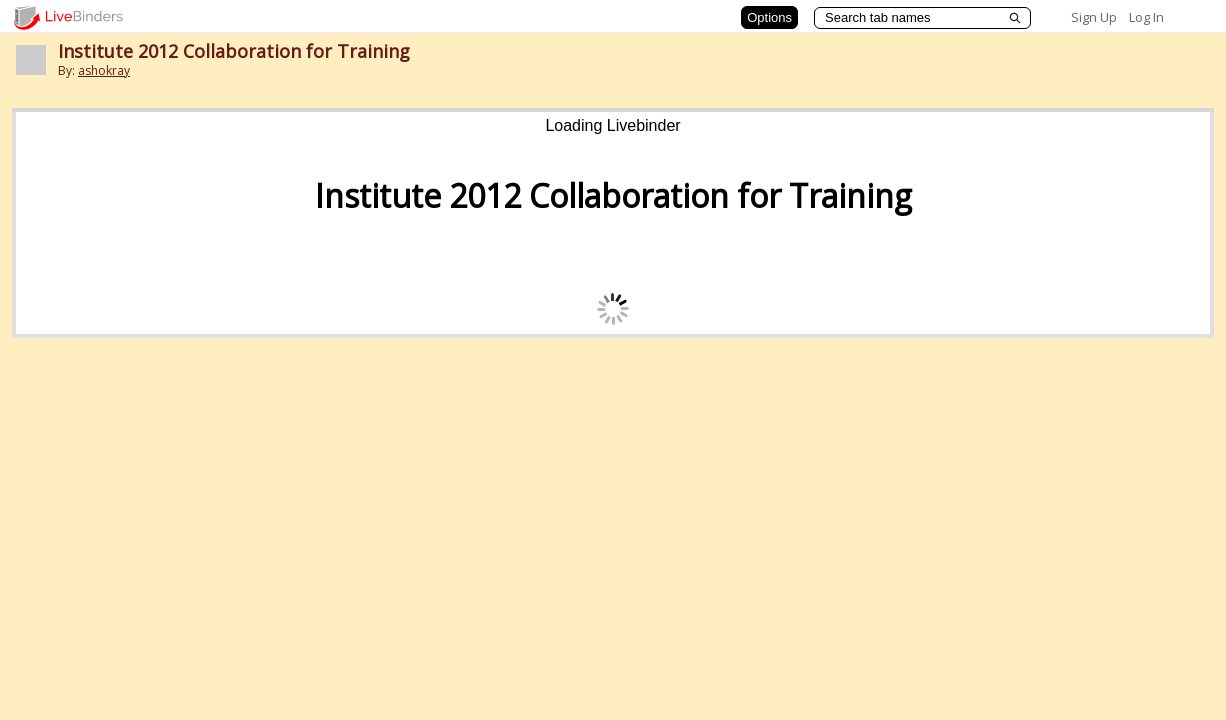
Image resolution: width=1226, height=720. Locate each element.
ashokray (104, 70)
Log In (1146, 17)
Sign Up (1094, 17)
